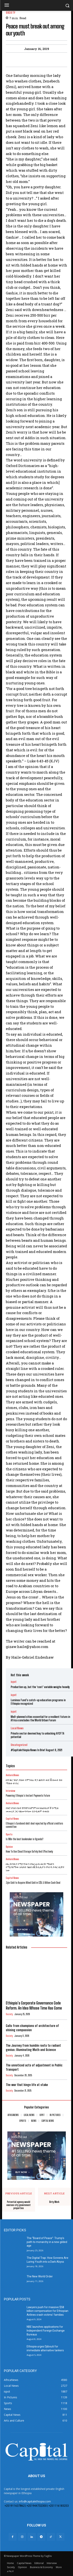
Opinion (9, 1847)
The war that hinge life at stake (27, 2085)
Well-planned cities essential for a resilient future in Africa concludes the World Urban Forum (40, 1718)
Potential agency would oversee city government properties (18, 2205)
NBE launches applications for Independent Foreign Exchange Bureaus (46, 2330)
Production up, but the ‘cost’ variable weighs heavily (40, 1687)
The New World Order (40, 2276)
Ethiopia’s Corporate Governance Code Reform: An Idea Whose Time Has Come (34, 2005)
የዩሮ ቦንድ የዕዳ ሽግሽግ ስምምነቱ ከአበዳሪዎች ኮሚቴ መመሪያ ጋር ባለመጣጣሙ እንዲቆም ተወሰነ (32, 1809)
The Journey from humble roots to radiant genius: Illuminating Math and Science (33, 2047)
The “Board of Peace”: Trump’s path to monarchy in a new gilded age (47, 2242)
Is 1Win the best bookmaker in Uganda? (24, 1839)
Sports (9, 1834)
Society (10, 12)
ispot (14, 1681)
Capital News (12, 1819)
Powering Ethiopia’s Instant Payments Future (28, 1795)
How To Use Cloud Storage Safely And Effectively (29, 1851)
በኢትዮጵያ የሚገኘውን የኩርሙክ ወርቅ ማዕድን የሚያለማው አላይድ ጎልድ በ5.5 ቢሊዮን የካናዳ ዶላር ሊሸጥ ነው (35, 1867)
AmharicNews (12, 1803)
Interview (10, 1791)
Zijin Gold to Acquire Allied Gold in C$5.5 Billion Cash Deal (33, 1882)
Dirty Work (54, 2202)
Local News (17, 1728)
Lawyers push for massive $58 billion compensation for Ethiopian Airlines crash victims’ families (47, 2311)
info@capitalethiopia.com (35, 2501)
